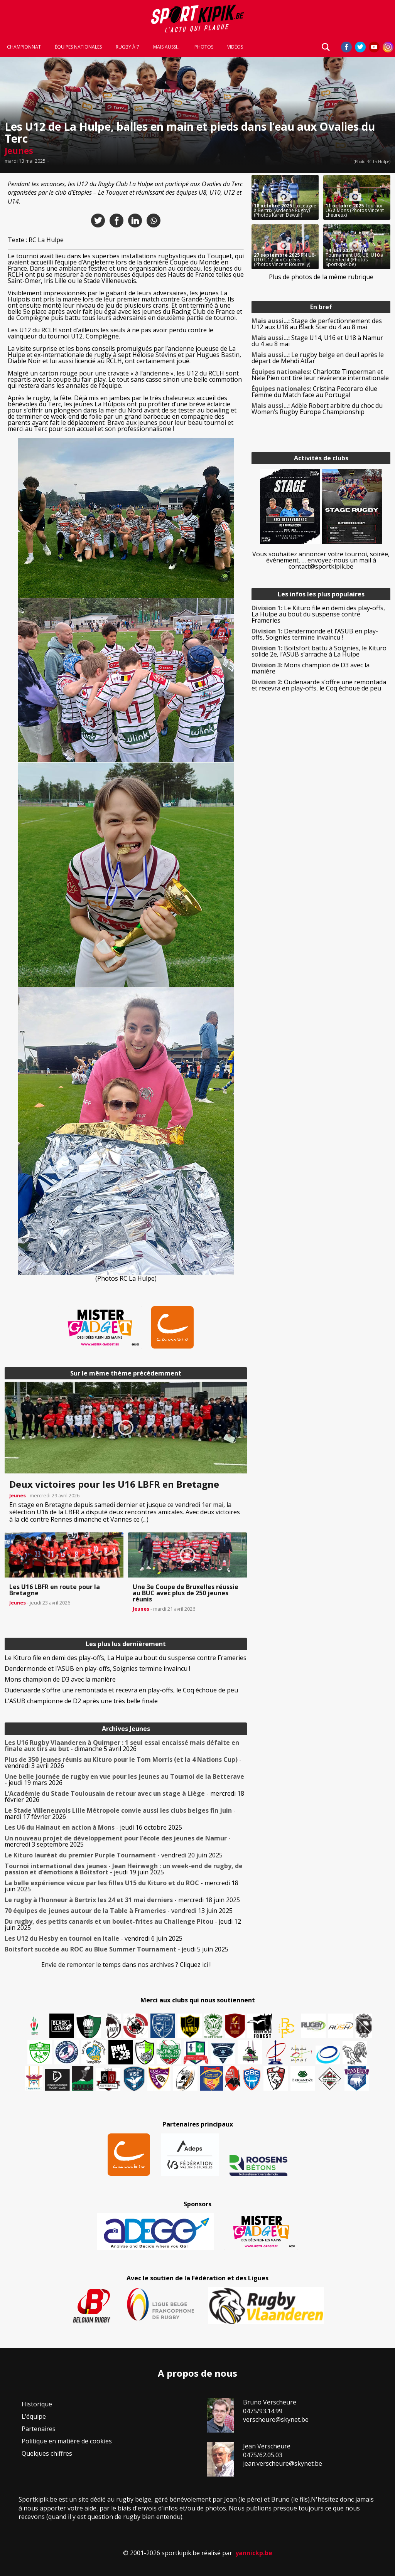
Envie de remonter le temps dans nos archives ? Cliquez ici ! (126, 1964)
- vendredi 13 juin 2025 (119, 1911)
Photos (203, 47)
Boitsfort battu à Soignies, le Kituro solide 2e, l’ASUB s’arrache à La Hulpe (319, 651)
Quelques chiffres (47, 2453)
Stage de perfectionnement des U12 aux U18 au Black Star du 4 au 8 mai (317, 324)
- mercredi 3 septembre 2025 (118, 1841)
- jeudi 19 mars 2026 (124, 1779)
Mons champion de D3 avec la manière (60, 1679)
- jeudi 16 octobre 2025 (93, 1827)
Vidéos (235, 47)
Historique (37, 2404)
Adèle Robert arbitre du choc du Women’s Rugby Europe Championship (317, 408)
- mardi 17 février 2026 (120, 1813)
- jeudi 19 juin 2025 (124, 1869)
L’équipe (34, 2416)
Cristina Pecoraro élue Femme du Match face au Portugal (314, 392)
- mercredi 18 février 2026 (124, 1796)
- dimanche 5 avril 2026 (122, 1745)
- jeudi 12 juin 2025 (123, 1924)
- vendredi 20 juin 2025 (114, 1855)
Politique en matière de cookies (67, 2441)
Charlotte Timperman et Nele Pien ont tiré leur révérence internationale (320, 375)
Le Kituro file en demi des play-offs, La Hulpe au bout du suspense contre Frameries (125, 1658)
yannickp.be (253, 2553)
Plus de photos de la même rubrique (321, 277)
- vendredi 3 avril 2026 (123, 1762)
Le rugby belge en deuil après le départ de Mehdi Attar (318, 358)
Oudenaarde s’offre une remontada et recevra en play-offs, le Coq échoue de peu (121, 1690)
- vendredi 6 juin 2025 (93, 1938)
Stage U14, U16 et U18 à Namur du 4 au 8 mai (317, 341)
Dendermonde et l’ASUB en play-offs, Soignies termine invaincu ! (97, 1668)
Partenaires (39, 2428)
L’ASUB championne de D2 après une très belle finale (81, 1701)
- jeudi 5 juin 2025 (116, 1949)
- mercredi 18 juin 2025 (121, 1886)
